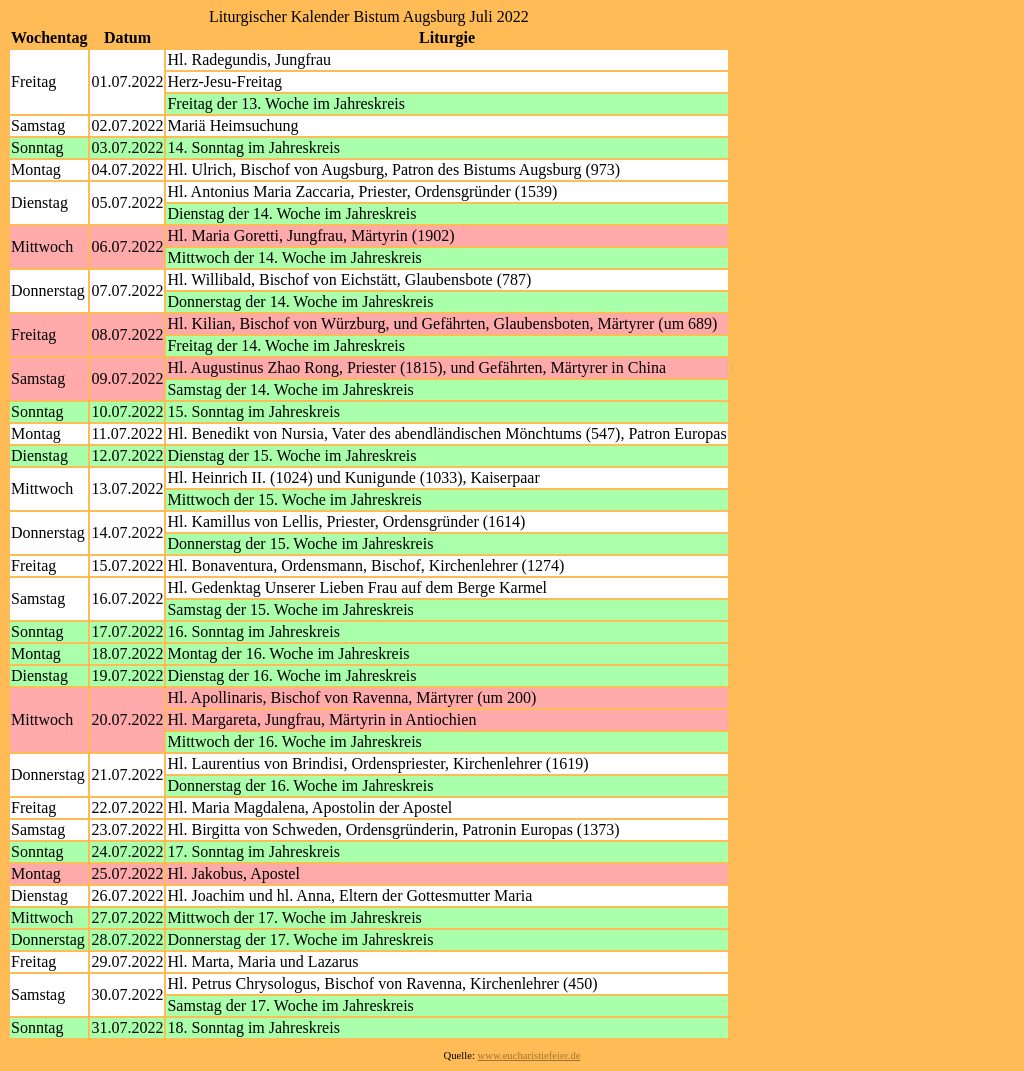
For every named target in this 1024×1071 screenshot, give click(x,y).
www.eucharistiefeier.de (529, 1055)
